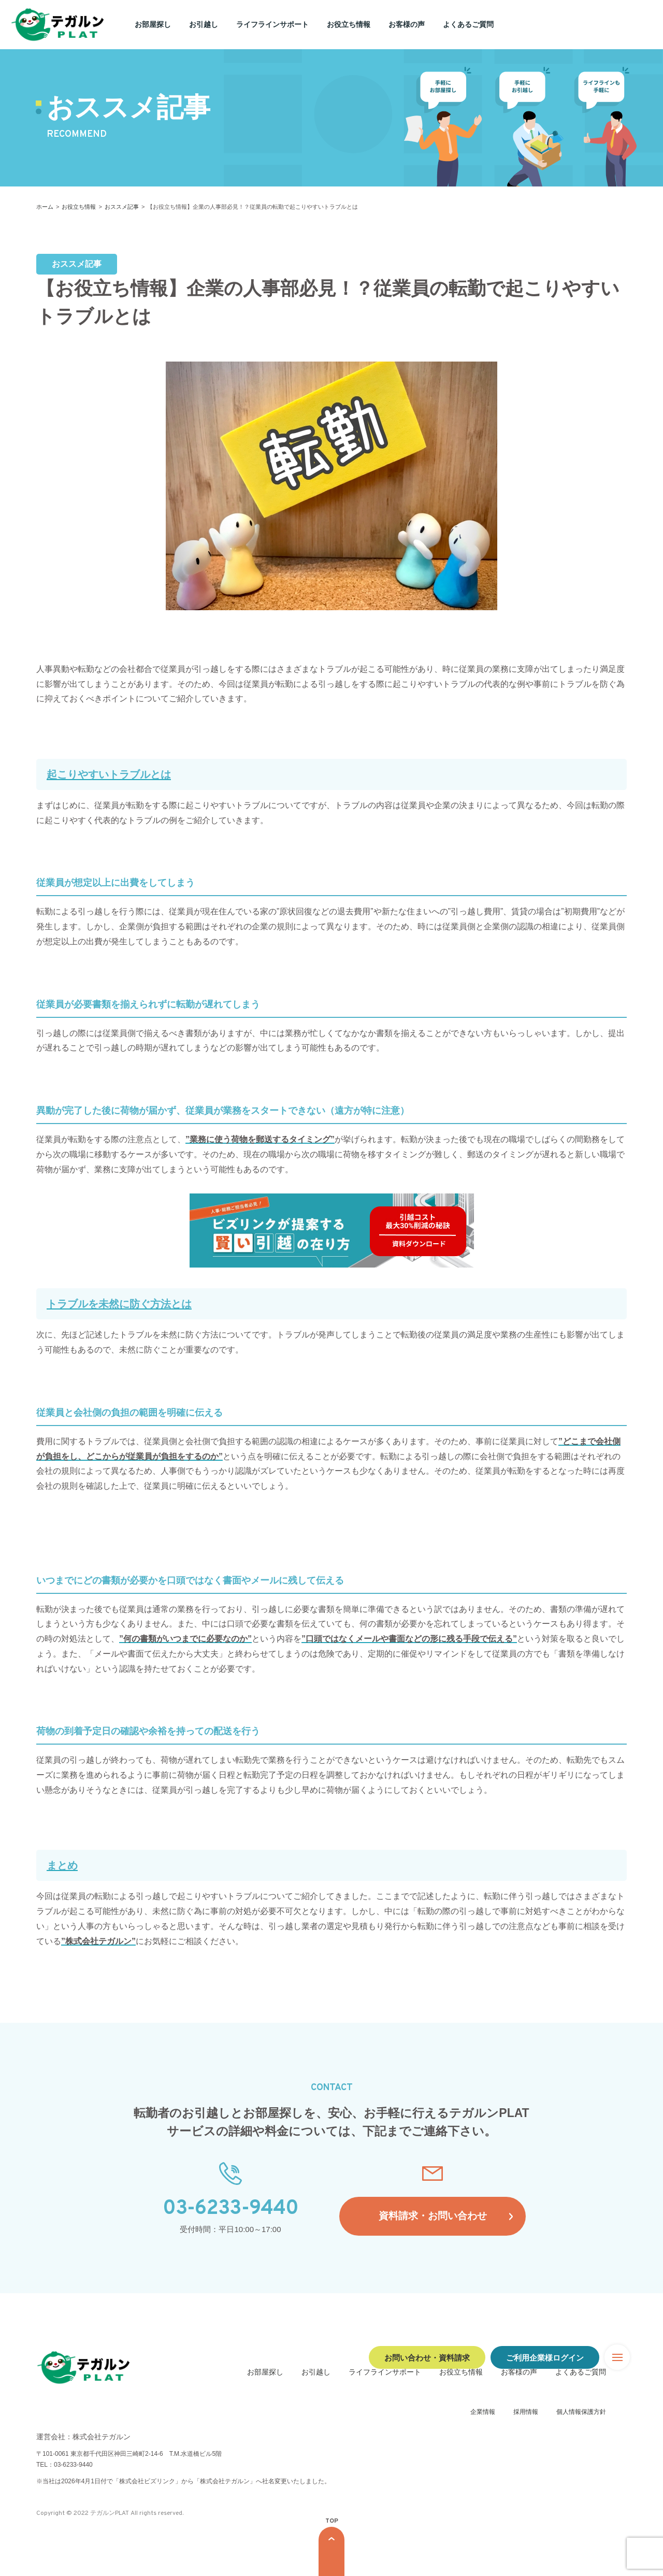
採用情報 (525, 2411)
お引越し (203, 24)
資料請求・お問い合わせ (433, 2215)
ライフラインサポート (272, 24)
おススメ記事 (122, 207)
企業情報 (482, 2411)
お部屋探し (153, 24)
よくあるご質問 (468, 24)
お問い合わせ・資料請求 (427, 2357)
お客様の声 (406, 24)
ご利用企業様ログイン (545, 2357)
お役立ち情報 (348, 24)
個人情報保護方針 (581, 2411)
